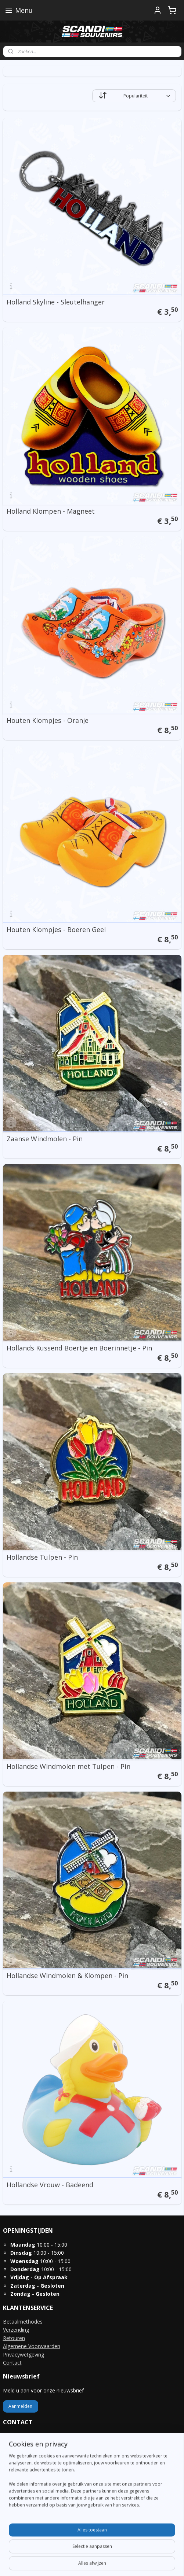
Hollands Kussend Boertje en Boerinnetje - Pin (79, 1348)
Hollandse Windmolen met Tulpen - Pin (68, 1766)
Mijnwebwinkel (92, 2562)
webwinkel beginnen (126, 2550)
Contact (12, 2362)
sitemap (83, 2550)
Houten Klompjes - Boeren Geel (56, 929)
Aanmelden (20, 2406)
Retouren (14, 2338)
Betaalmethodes (23, 2321)
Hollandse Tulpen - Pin (42, 1557)
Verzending (16, 2329)
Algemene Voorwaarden (31, 2346)
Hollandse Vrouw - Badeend (50, 2184)
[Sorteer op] (134, 96)
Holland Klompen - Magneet (51, 511)
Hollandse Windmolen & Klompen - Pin (67, 1975)
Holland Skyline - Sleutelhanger (56, 302)
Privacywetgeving (23, 2354)
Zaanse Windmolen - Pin (45, 1138)
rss (98, 2550)
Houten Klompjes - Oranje (48, 720)
